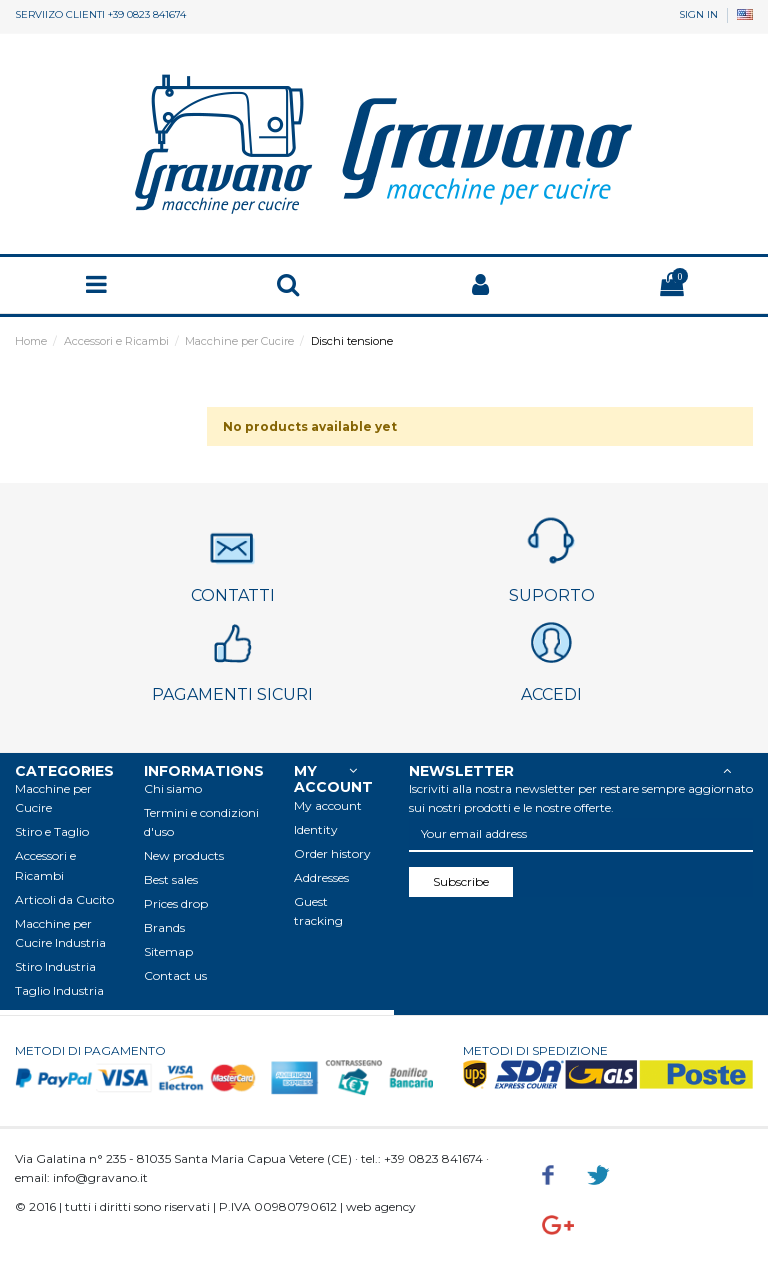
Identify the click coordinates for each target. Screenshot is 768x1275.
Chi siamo (173, 788)
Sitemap (168, 951)
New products (184, 855)
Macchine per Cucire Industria (60, 933)
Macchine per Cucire (53, 798)
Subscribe (461, 881)
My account (328, 805)
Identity (316, 829)
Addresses (321, 877)
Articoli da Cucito (64, 899)
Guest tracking (318, 911)
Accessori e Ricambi (45, 865)
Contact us (175, 975)
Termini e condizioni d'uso (201, 822)
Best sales (171, 879)
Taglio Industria (59, 990)
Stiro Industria (55, 966)
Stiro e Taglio (52, 831)
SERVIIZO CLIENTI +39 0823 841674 (100, 14)
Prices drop (176, 903)
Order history (332, 853)
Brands (164, 927)
